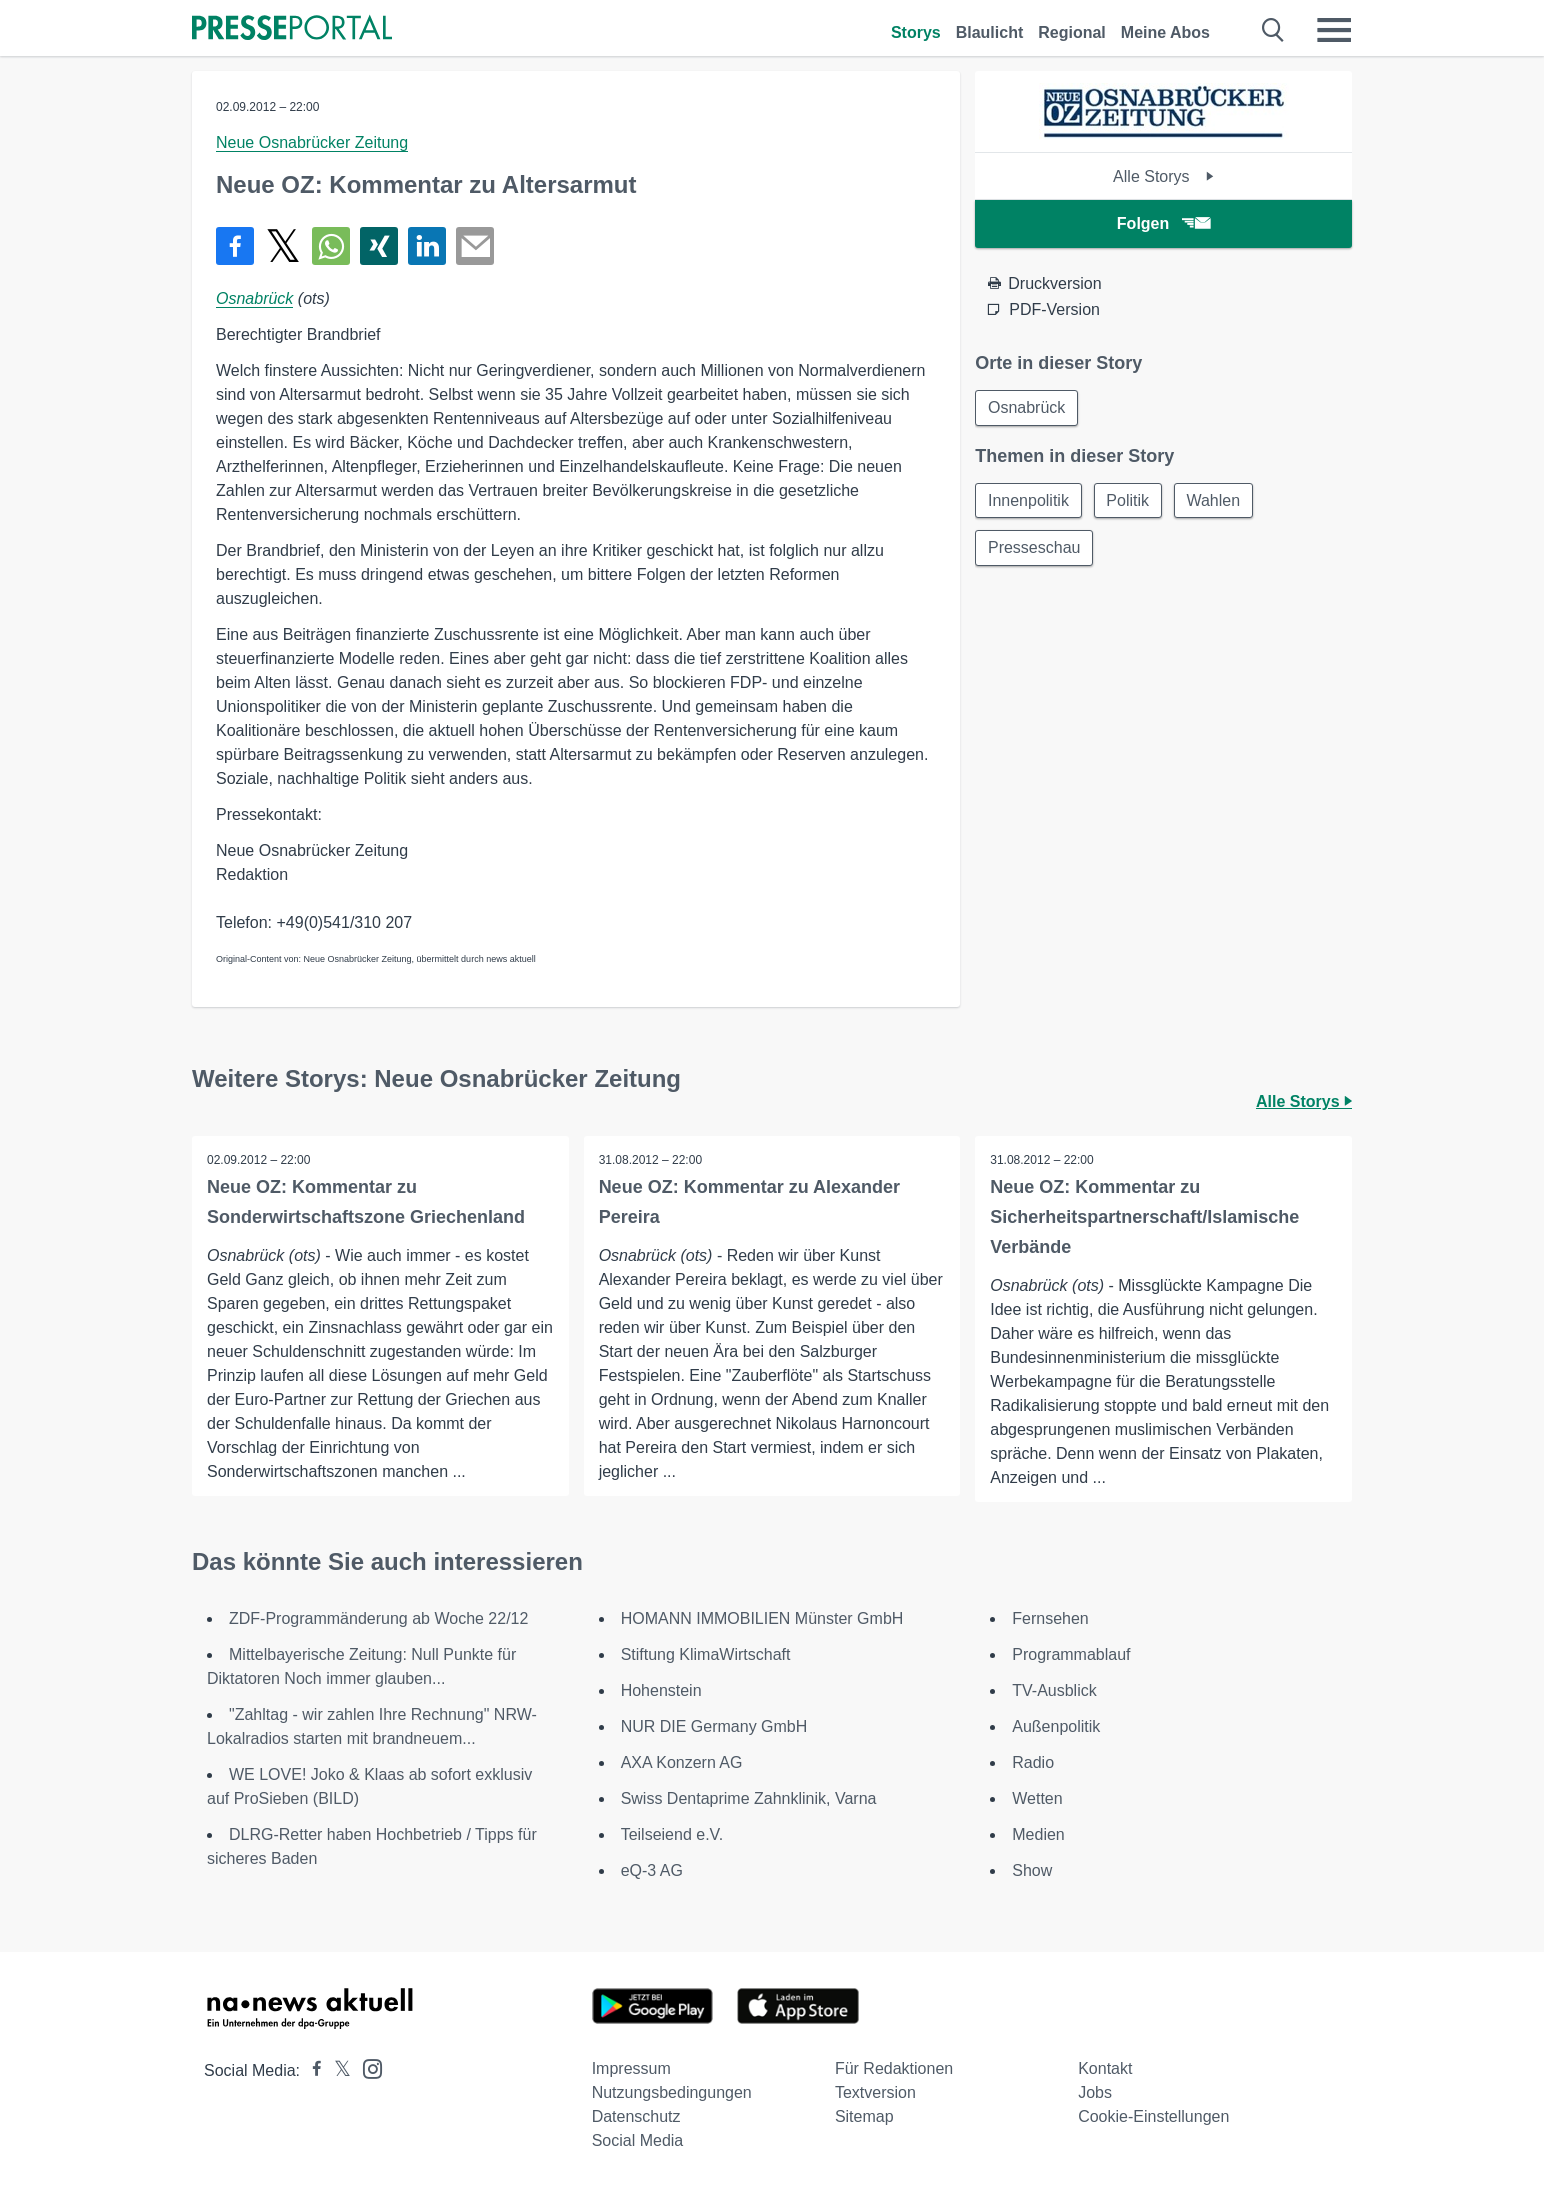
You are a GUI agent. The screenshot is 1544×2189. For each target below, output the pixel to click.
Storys (916, 32)
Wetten (1037, 1798)
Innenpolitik (1028, 500)
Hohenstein (661, 1690)
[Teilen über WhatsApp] (331, 246)
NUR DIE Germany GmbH (714, 1726)
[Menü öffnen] (1334, 30)
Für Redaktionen (894, 2068)
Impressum (631, 2068)
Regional (1072, 32)
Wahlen (1215, 500)
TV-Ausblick (1054, 1690)
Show (1032, 1870)
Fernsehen (1050, 1618)
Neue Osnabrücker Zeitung (312, 142)
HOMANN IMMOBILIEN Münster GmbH (762, 1618)
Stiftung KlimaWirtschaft (706, 1654)
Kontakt (1105, 2068)
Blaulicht (990, 32)
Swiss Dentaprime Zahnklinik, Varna (749, 1798)
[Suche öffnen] (1273, 30)
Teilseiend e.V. (672, 1834)
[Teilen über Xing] (379, 246)
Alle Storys (1163, 176)
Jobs (1095, 2092)
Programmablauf (1071, 1654)
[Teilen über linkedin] (427, 246)
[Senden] (475, 246)
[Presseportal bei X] (336, 2070)
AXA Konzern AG (682, 1762)
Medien (1038, 1834)
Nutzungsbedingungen (672, 2092)
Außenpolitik (1056, 1726)
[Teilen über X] (283, 246)
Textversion (875, 2092)
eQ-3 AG (652, 1870)
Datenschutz (636, 2116)
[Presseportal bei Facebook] (311, 2070)
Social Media (638, 2140)
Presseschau (1034, 548)
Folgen (1163, 223)
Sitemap (864, 2116)
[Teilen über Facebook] (235, 246)
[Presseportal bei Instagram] (366, 2067)
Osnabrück (254, 298)
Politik (1128, 500)
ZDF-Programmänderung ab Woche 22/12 (378, 1618)
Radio (1033, 1762)
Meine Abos (1165, 32)
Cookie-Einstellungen (1153, 2116)
